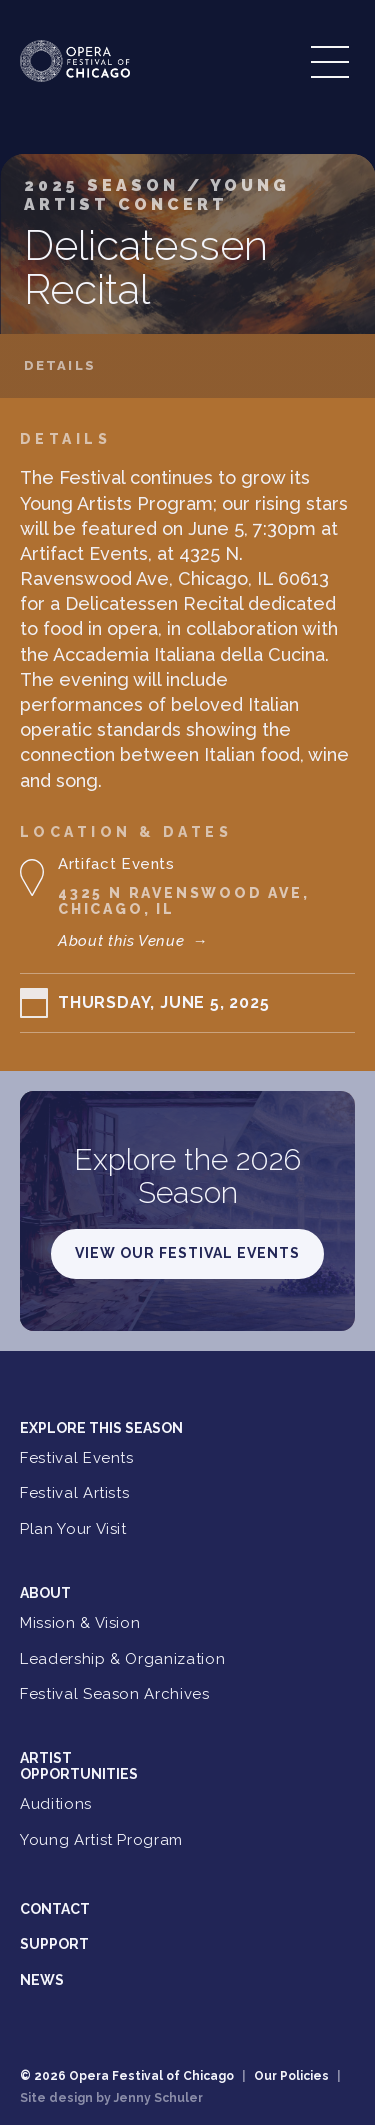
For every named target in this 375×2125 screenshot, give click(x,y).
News (42, 1980)
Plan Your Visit (73, 1529)
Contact (55, 1909)
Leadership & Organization (122, 1659)
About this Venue (133, 941)
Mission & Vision (80, 1623)
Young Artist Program (101, 1840)
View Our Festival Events (187, 1253)
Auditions (56, 1804)
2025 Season (105, 185)
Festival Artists (74, 1493)
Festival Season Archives (115, 1694)
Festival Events (77, 1458)
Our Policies (291, 2076)
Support (54, 1944)
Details (60, 366)
